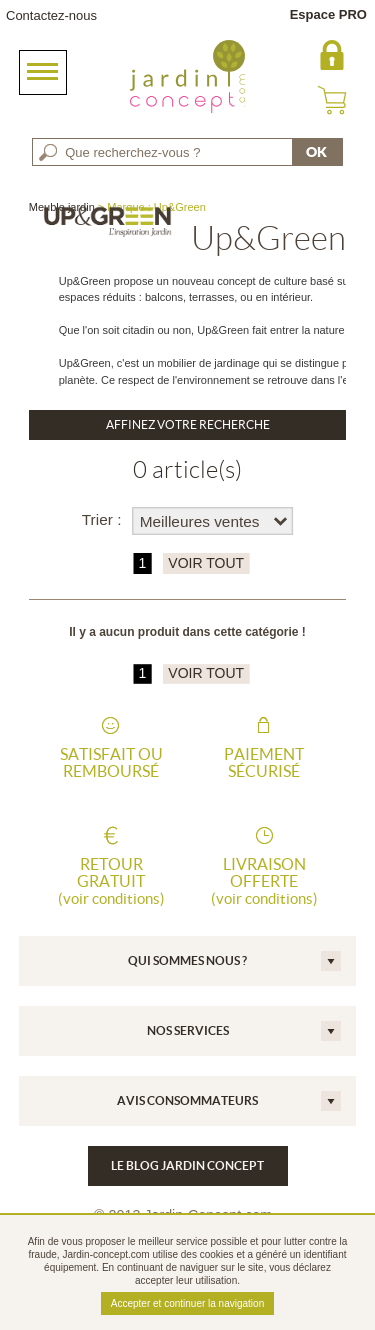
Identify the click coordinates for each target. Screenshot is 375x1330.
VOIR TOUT (206, 563)
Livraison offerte (264, 881)
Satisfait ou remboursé (111, 763)
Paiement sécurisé (264, 763)
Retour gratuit (111, 881)
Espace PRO (328, 14)
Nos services (188, 1030)
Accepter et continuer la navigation (187, 1303)
